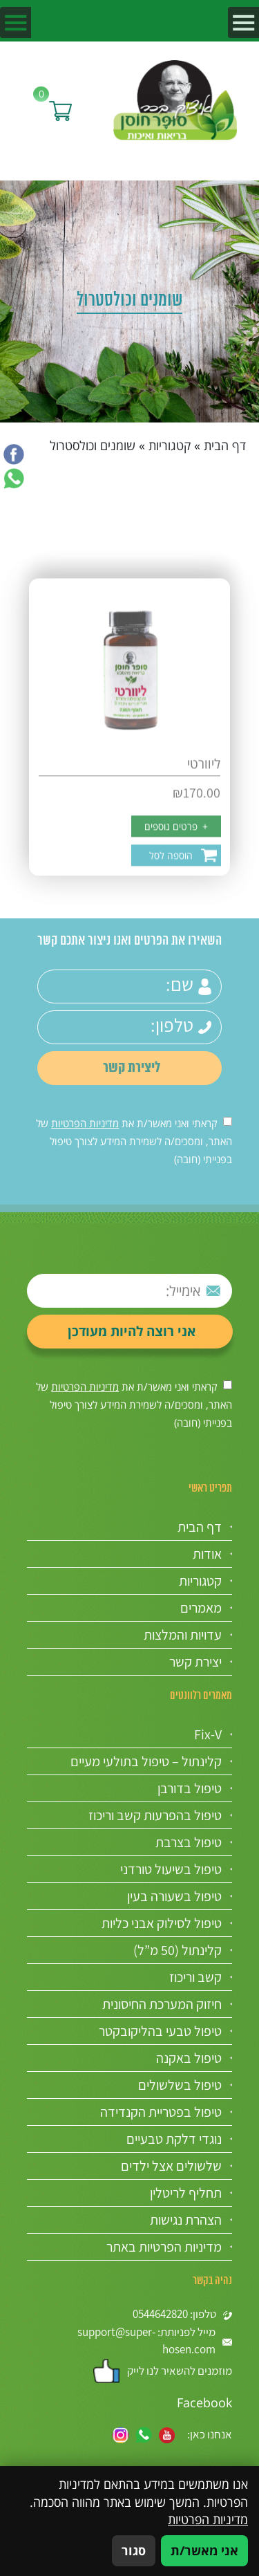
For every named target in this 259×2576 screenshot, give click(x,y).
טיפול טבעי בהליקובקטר (160, 2031)
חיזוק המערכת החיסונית (162, 2004)
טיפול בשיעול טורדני (171, 1869)
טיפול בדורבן (189, 1788)
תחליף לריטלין (186, 2193)
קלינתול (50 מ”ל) (177, 1950)
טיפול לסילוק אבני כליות (162, 1923)
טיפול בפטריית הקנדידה (161, 2112)
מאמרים (201, 1608)
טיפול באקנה (189, 2058)
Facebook (204, 2402)
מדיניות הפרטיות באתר (164, 2247)
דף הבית (225, 445)
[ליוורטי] (130, 796)
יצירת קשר (195, 1662)
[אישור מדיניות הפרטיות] (227, 1121)
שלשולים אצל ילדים (171, 2166)
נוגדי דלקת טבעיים (174, 2139)
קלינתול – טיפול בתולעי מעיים (146, 1761)
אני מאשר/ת (204, 2550)
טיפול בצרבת (188, 1842)
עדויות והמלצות (183, 1635)
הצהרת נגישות (186, 2220)
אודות (207, 1554)
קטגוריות (169, 445)
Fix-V (208, 1734)
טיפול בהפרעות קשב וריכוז (155, 1815)
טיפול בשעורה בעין (174, 1896)
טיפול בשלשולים (180, 2085)
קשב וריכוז (195, 1977)
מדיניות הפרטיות (85, 1123)
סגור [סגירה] (134, 2550)
